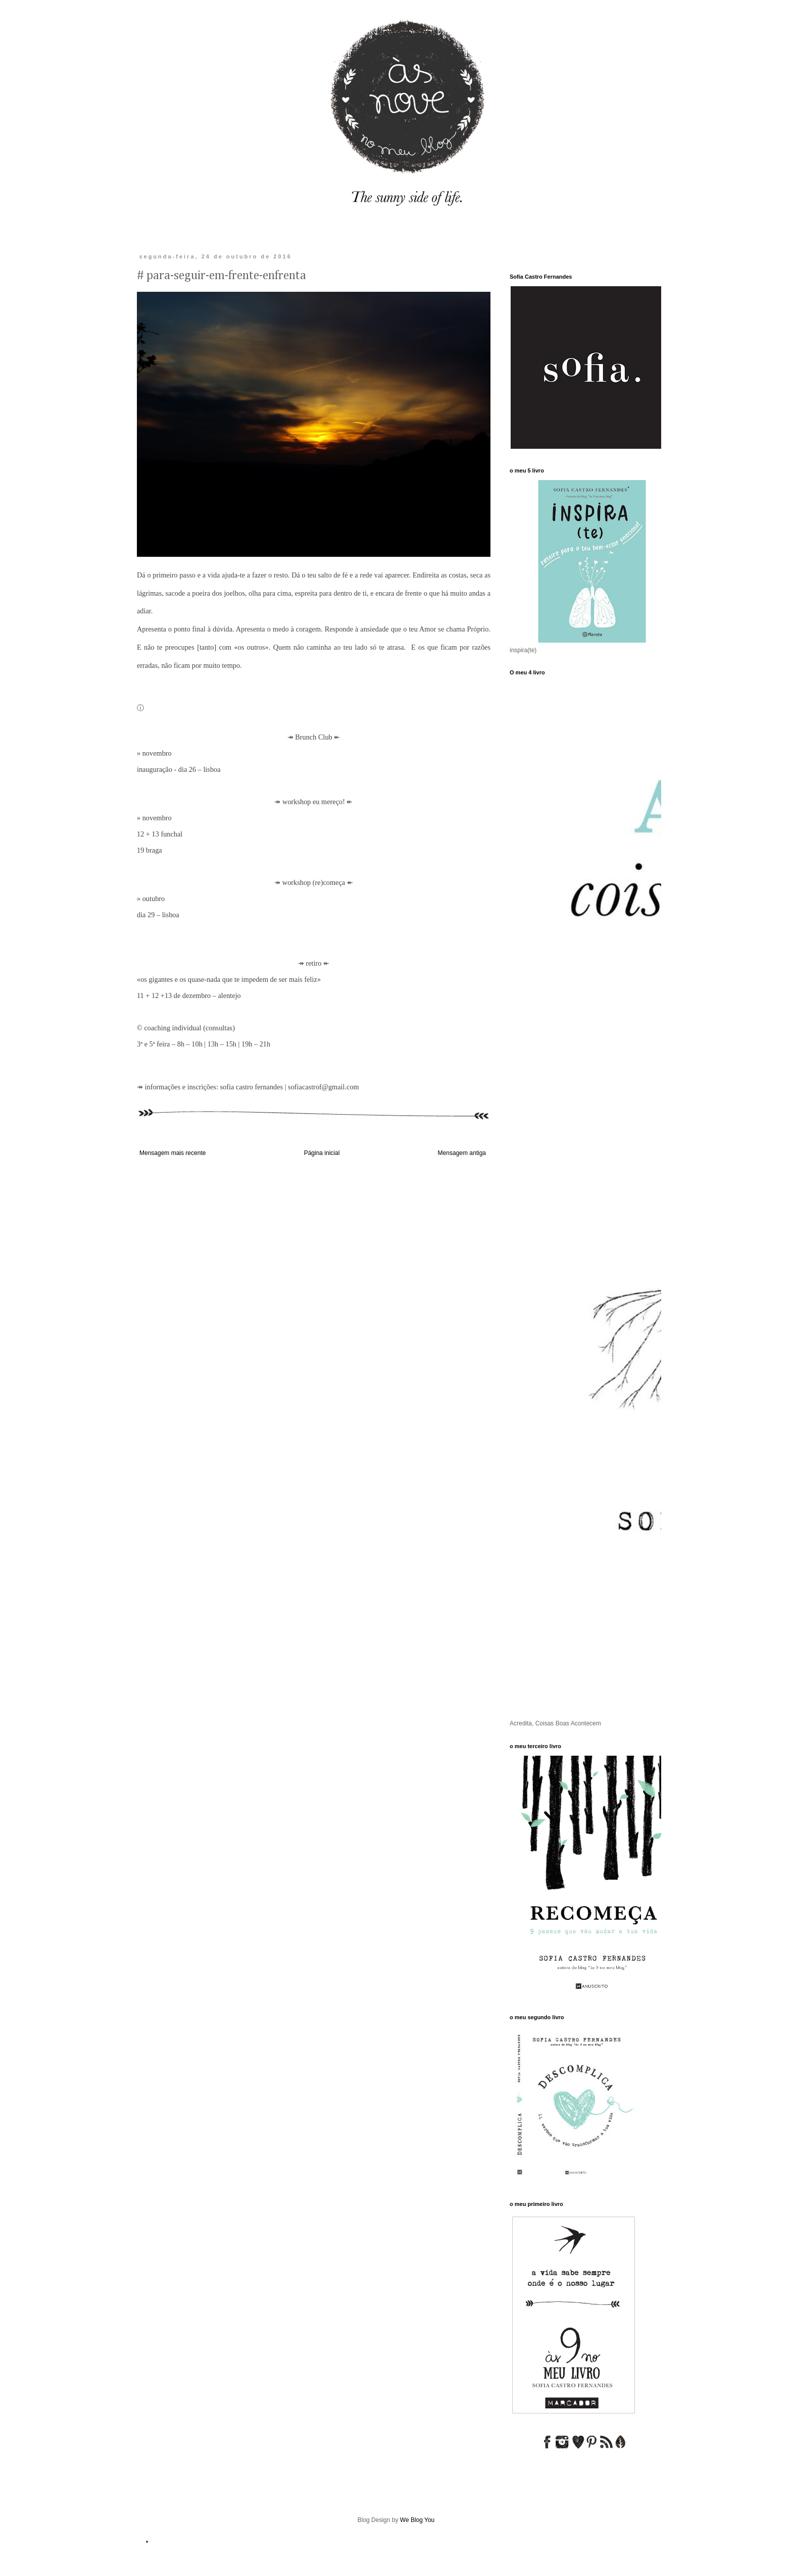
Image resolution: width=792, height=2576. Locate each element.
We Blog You (417, 2520)
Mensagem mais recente (172, 1152)
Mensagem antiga (462, 1152)
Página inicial (322, 1152)
